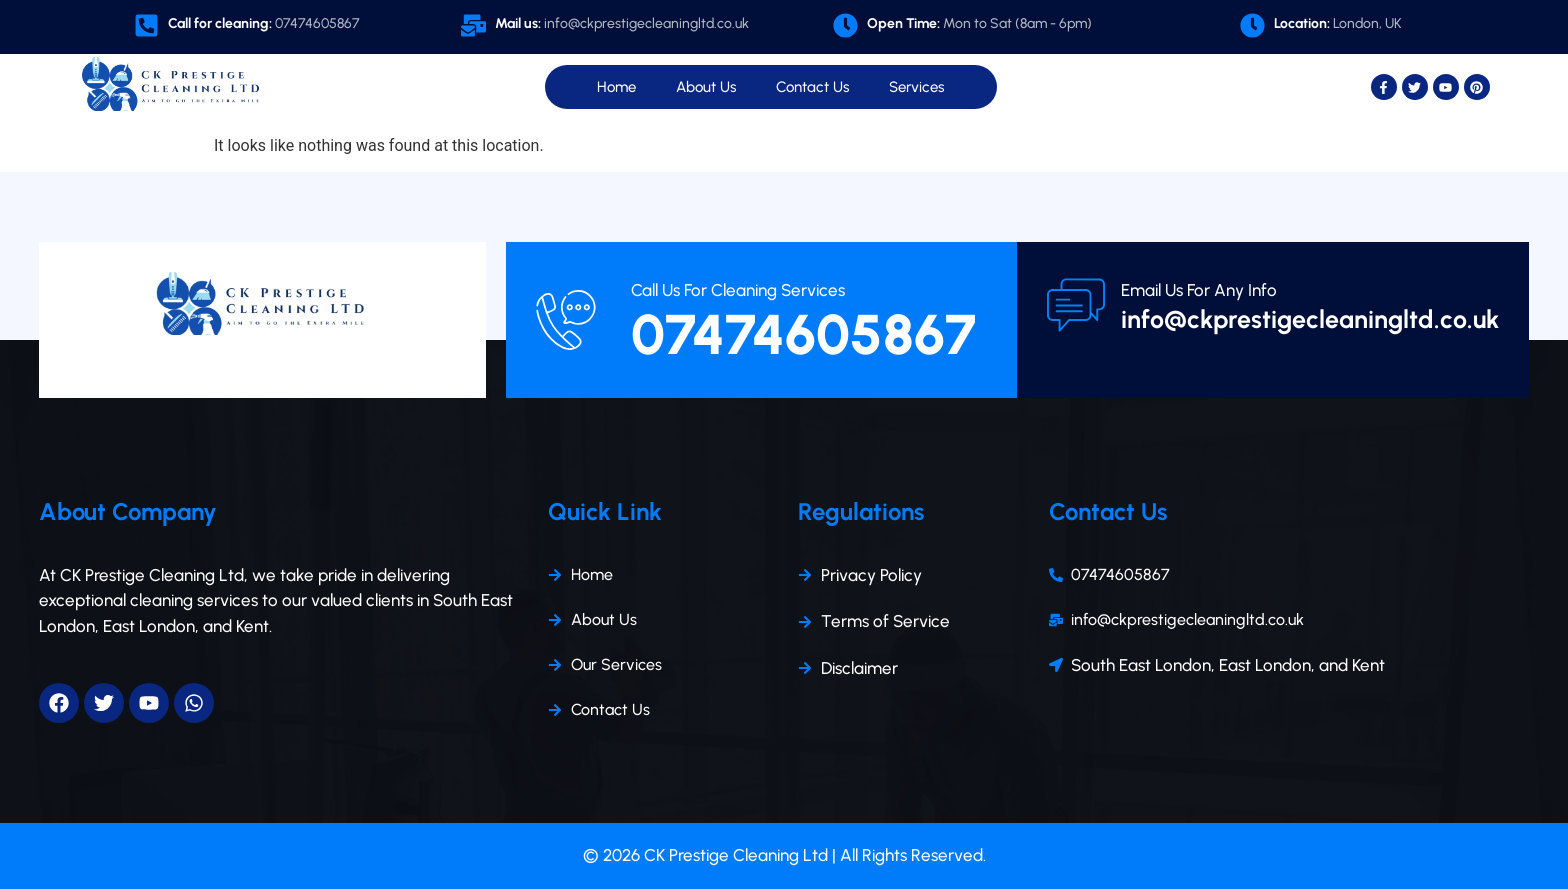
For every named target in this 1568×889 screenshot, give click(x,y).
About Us (706, 87)
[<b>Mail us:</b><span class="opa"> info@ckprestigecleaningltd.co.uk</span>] (473, 25)
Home (616, 87)
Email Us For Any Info (1199, 290)
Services (916, 87)
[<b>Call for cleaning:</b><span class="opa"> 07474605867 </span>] (146, 25)
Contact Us (812, 87)
